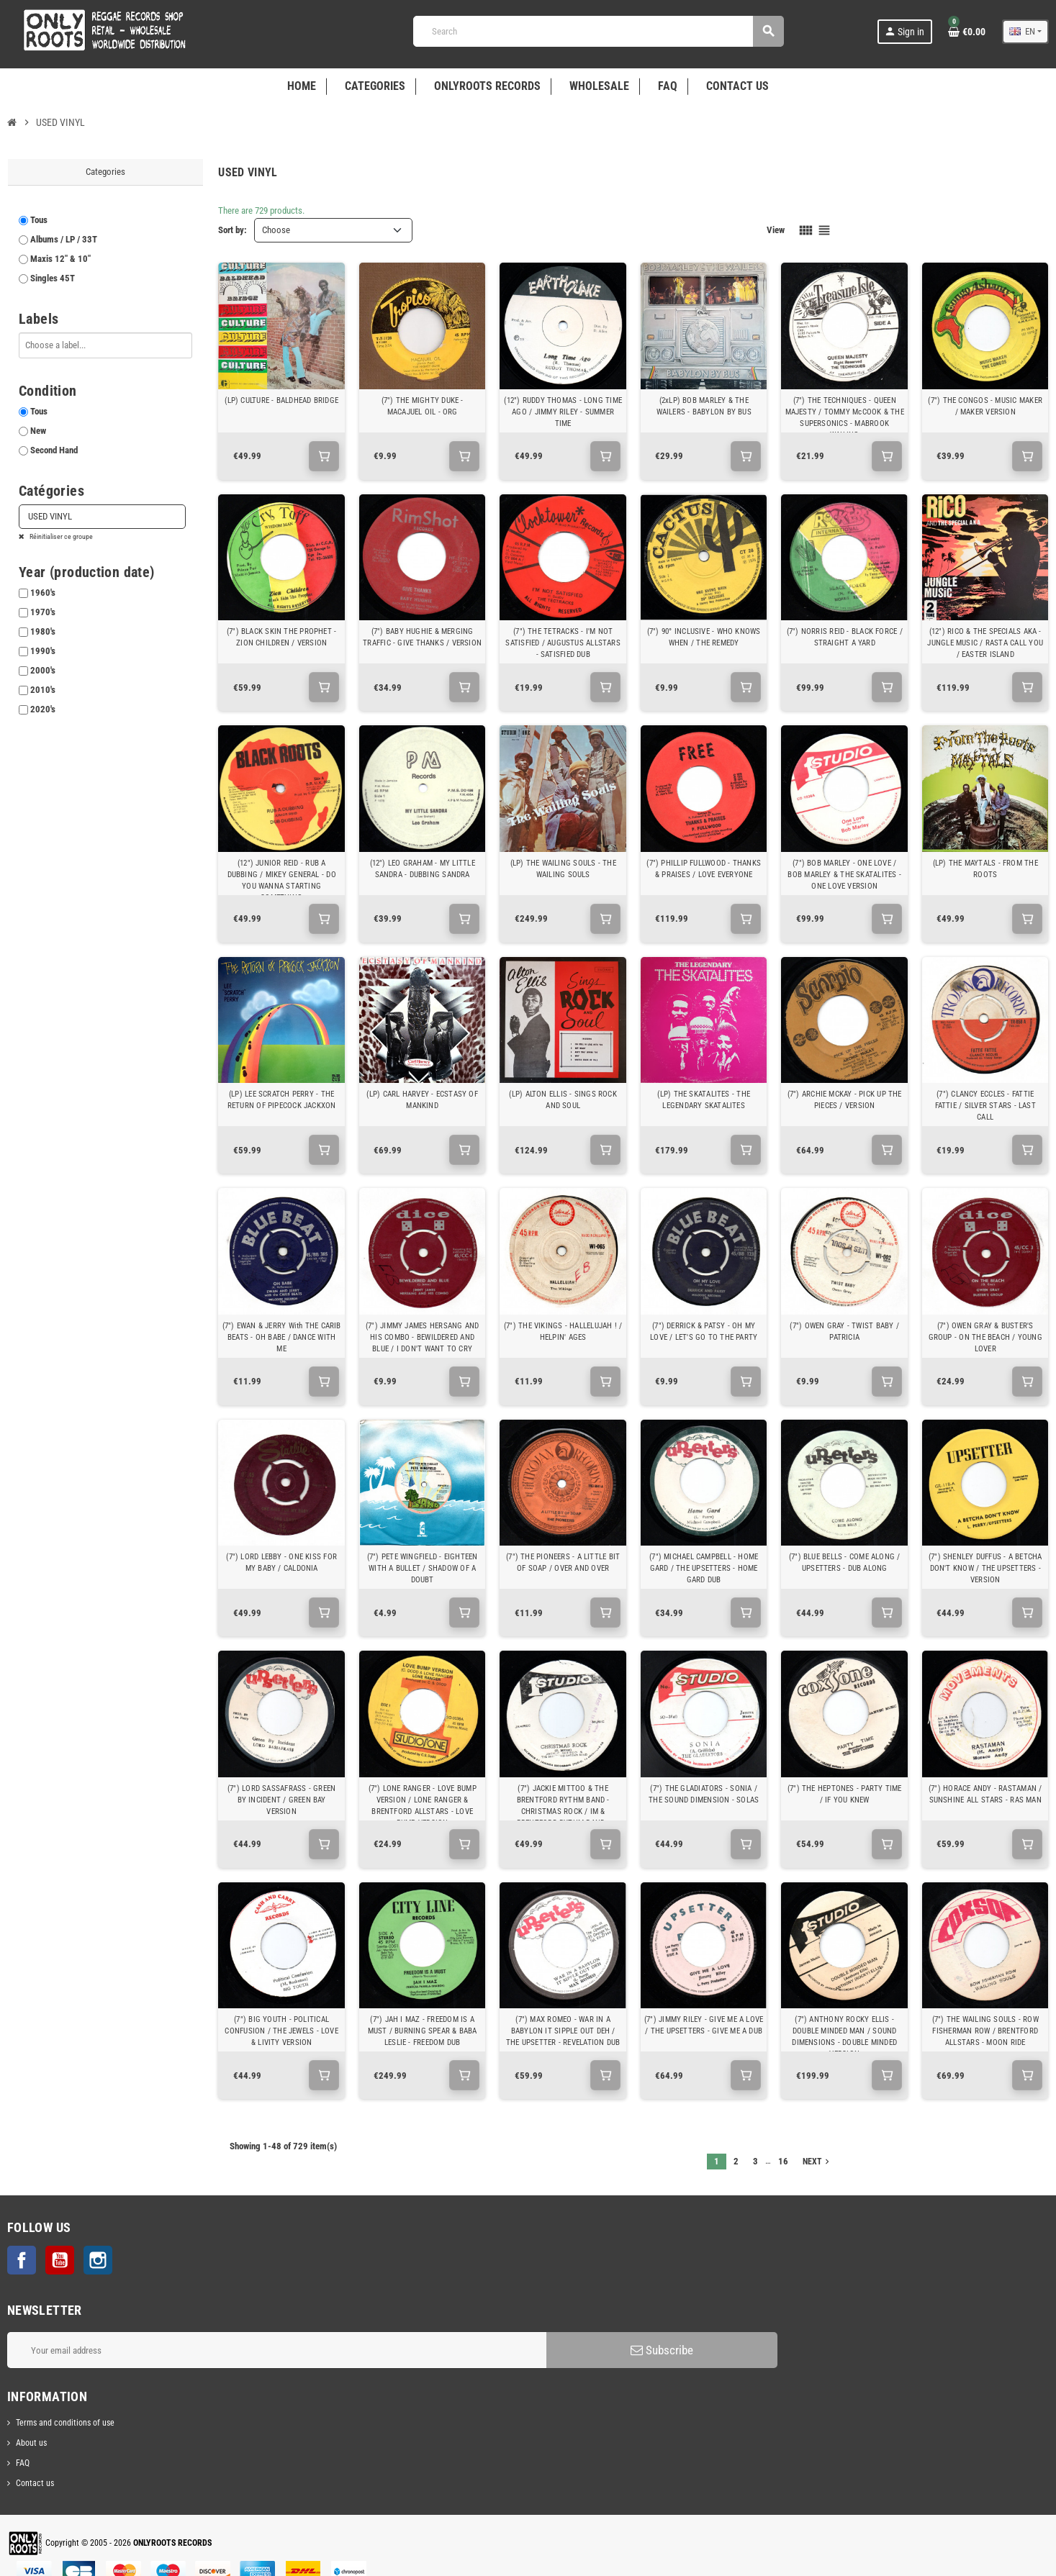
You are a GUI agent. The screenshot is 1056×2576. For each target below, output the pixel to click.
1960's (42, 592)
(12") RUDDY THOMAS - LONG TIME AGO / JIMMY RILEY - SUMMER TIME (563, 412)
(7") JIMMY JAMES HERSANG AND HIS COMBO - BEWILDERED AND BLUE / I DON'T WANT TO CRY (422, 1337)
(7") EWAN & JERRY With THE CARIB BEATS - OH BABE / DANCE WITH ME (281, 1337)
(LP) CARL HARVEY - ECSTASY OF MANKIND (422, 1099)
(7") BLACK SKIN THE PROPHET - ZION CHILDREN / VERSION (282, 637)
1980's (42, 631)
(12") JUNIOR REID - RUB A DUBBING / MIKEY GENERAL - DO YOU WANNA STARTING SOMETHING (281, 880)
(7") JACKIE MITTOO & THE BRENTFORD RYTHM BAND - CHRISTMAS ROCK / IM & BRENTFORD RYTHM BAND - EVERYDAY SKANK (563, 1811)
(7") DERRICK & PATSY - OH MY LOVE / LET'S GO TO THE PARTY (703, 1331)
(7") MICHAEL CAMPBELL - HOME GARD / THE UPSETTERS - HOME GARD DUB (703, 1568)
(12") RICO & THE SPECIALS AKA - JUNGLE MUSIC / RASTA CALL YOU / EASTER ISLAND (985, 643)
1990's (42, 650)
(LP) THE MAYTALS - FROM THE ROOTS (985, 868)
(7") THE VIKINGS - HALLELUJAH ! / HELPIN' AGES (563, 1331)
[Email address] (276, 2350)
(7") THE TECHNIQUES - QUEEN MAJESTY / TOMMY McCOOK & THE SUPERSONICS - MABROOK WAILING (844, 418)
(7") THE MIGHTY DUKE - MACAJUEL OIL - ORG (423, 406)
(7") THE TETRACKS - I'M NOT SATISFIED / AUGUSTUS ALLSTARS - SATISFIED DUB (562, 643)
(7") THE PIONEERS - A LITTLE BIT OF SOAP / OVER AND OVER (563, 1562)
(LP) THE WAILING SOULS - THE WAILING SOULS (563, 868)
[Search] (598, 31)
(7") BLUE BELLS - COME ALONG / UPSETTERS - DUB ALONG (845, 1562)
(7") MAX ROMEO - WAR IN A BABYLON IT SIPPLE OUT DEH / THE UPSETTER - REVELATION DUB (563, 2031)
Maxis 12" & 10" (60, 258)
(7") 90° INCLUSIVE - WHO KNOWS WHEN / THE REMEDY (704, 637)
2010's (42, 689)
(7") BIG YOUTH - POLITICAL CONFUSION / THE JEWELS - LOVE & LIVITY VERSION (281, 2031)
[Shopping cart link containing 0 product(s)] (967, 31)
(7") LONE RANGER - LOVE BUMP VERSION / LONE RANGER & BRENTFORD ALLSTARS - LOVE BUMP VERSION (423, 1806)
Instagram (98, 2260)
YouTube (59, 2260)
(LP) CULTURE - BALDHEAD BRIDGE (281, 400)
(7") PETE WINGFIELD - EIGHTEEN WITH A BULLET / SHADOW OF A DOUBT (422, 1568)
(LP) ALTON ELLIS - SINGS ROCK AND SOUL (563, 1099)
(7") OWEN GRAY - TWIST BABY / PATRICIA (844, 1331)
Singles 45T (52, 278)
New (38, 430)
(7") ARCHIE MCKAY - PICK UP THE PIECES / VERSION (845, 1099)
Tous (39, 219)
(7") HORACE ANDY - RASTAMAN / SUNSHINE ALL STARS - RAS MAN (985, 1794)
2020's (42, 709)
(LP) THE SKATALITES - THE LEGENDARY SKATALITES (703, 1099)
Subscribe (662, 2350)
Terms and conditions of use (65, 2423)
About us (31, 2443)
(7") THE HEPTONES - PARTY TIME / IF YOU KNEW (845, 1794)
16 (783, 2161)
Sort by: (232, 230)
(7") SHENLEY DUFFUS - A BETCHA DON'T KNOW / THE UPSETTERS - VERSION (985, 1568)
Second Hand (54, 450)
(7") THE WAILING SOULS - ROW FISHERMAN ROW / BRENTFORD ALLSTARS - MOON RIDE (985, 2031)
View (776, 230)
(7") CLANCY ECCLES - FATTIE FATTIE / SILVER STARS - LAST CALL (985, 1105)
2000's (42, 670)
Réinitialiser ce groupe (60, 536)
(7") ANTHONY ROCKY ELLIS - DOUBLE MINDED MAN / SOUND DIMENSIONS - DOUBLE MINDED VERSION (844, 2037)
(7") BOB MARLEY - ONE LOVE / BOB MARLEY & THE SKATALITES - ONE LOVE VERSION (844, 874)
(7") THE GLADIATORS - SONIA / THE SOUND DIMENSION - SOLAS (704, 1794)
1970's (42, 612)
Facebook (21, 2260)
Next (817, 2162)
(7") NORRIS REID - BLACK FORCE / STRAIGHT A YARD (845, 637)
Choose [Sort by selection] (276, 230)
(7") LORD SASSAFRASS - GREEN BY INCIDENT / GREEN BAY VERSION (281, 1800)
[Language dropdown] (1025, 31)
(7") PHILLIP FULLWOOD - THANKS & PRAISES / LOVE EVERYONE (703, 868)
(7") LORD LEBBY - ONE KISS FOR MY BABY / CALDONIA (281, 1562)
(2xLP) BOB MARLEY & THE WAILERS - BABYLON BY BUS (704, 406)
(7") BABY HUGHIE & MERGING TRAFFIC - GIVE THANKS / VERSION (422, 637)
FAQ (23, 2463)
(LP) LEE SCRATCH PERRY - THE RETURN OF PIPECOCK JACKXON (281, 1099)
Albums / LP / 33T (63, 239)
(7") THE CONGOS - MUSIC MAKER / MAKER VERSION (985, 406)
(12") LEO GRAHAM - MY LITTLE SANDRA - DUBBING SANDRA (422, 868)
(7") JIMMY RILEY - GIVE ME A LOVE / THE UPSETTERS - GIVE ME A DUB (703, 2025)
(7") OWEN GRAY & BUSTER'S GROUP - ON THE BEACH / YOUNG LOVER (985, 1337)
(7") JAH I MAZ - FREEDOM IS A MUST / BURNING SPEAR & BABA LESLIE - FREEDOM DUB (422, 2031)
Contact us (35, 2483)
